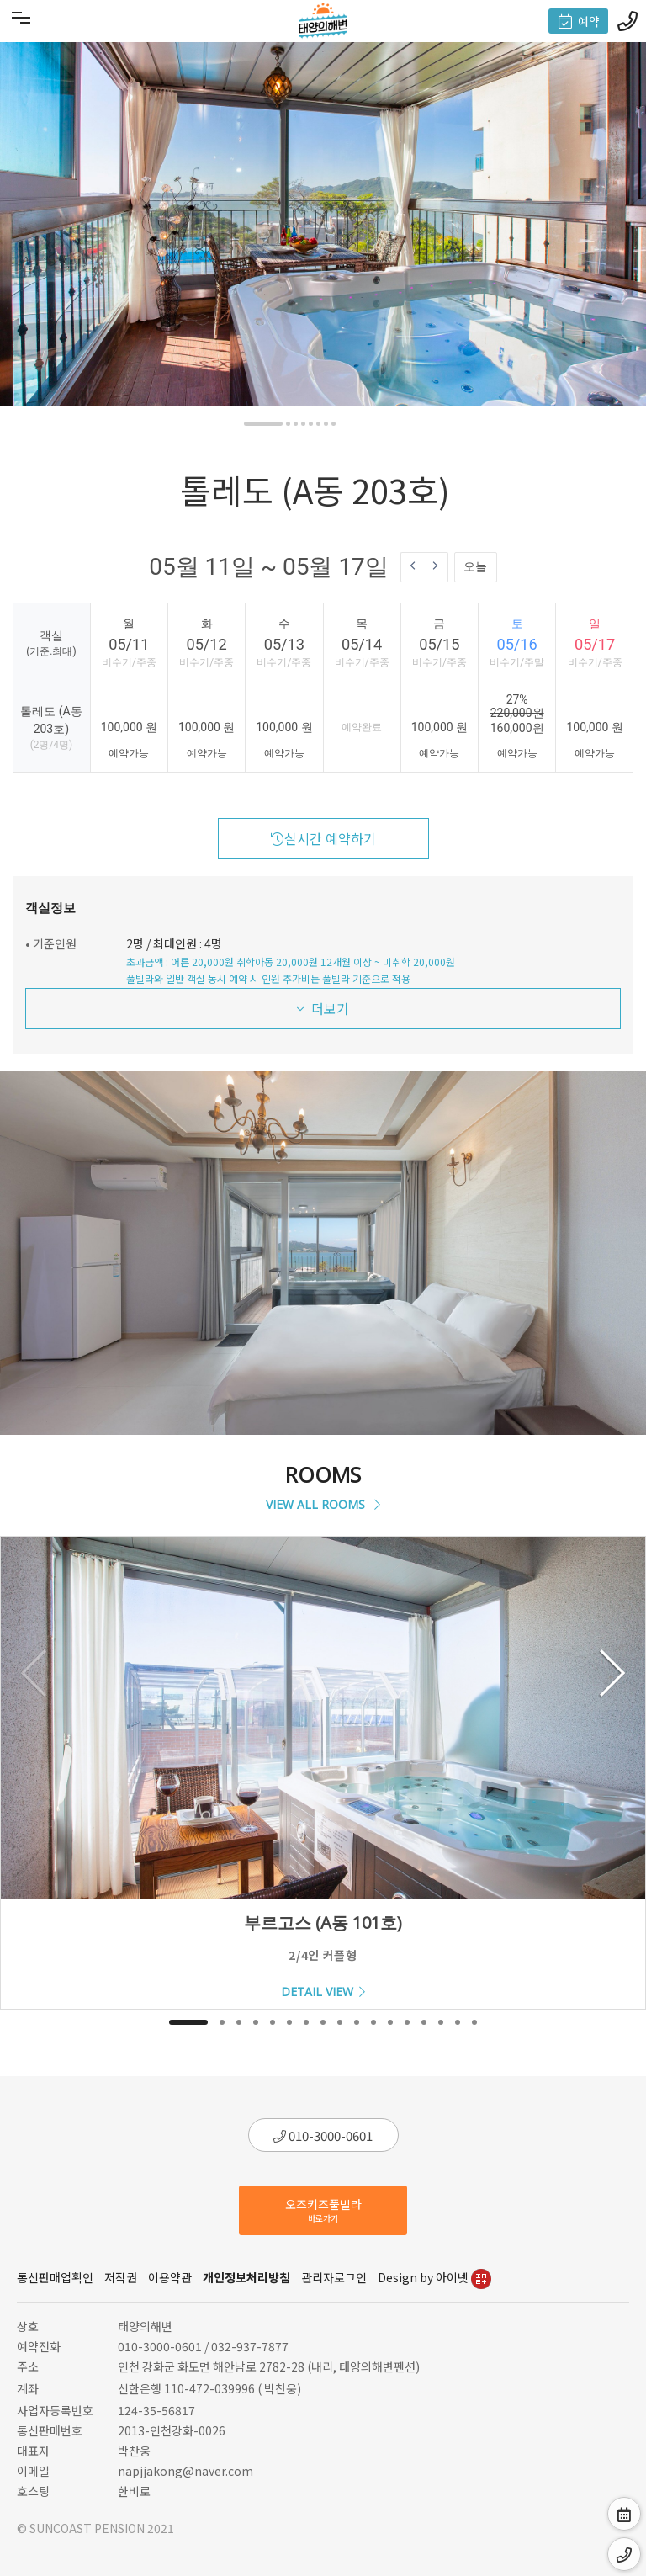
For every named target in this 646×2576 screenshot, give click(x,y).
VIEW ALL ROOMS (323, 1504)
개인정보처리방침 (246, 2277)
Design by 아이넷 (434, 2277)
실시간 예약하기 (323, 838)
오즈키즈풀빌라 (323, 2210)
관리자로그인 (334, 2277)
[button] (263, 424)
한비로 (134, 2491)
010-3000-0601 (323, 2135)
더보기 (323, 1008)
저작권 (120, 2277)
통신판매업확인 (55, 2277)
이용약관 (170, 2277)
